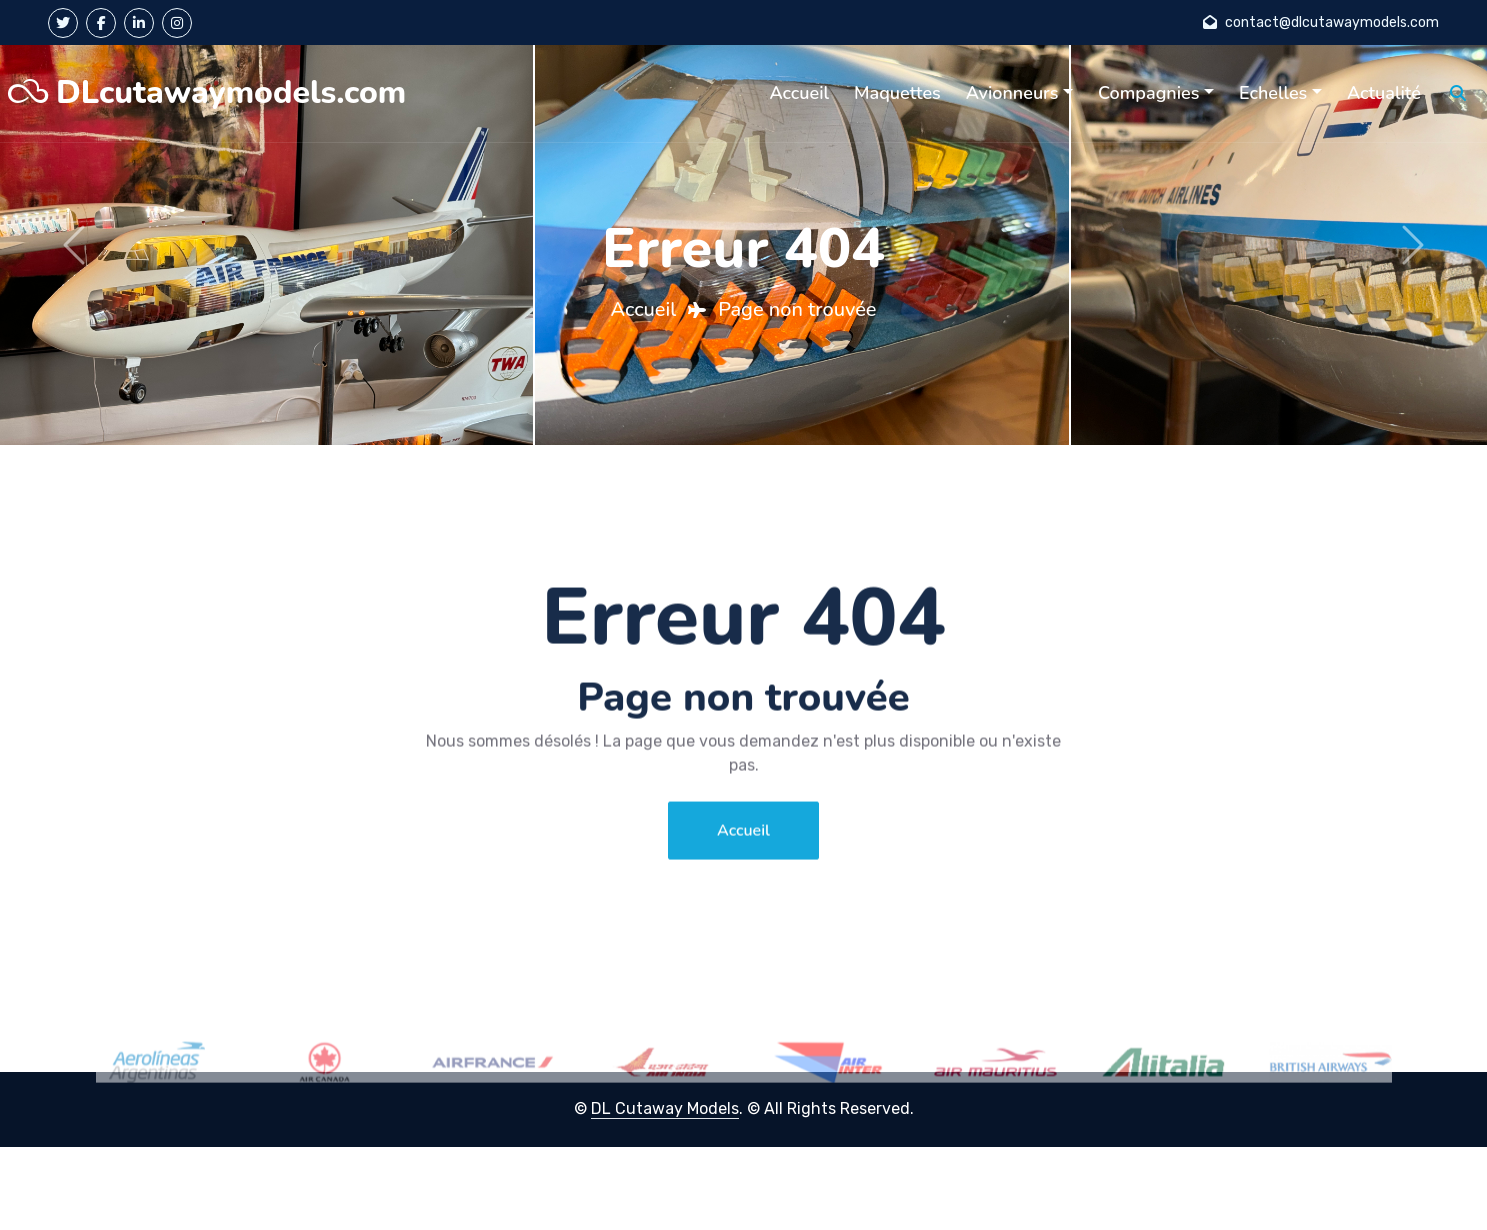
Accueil (799, 93)
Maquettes (897, 93)
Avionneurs (1012, 93)
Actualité (1384, 93)
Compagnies (1148, 93)
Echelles (1273, 93)
